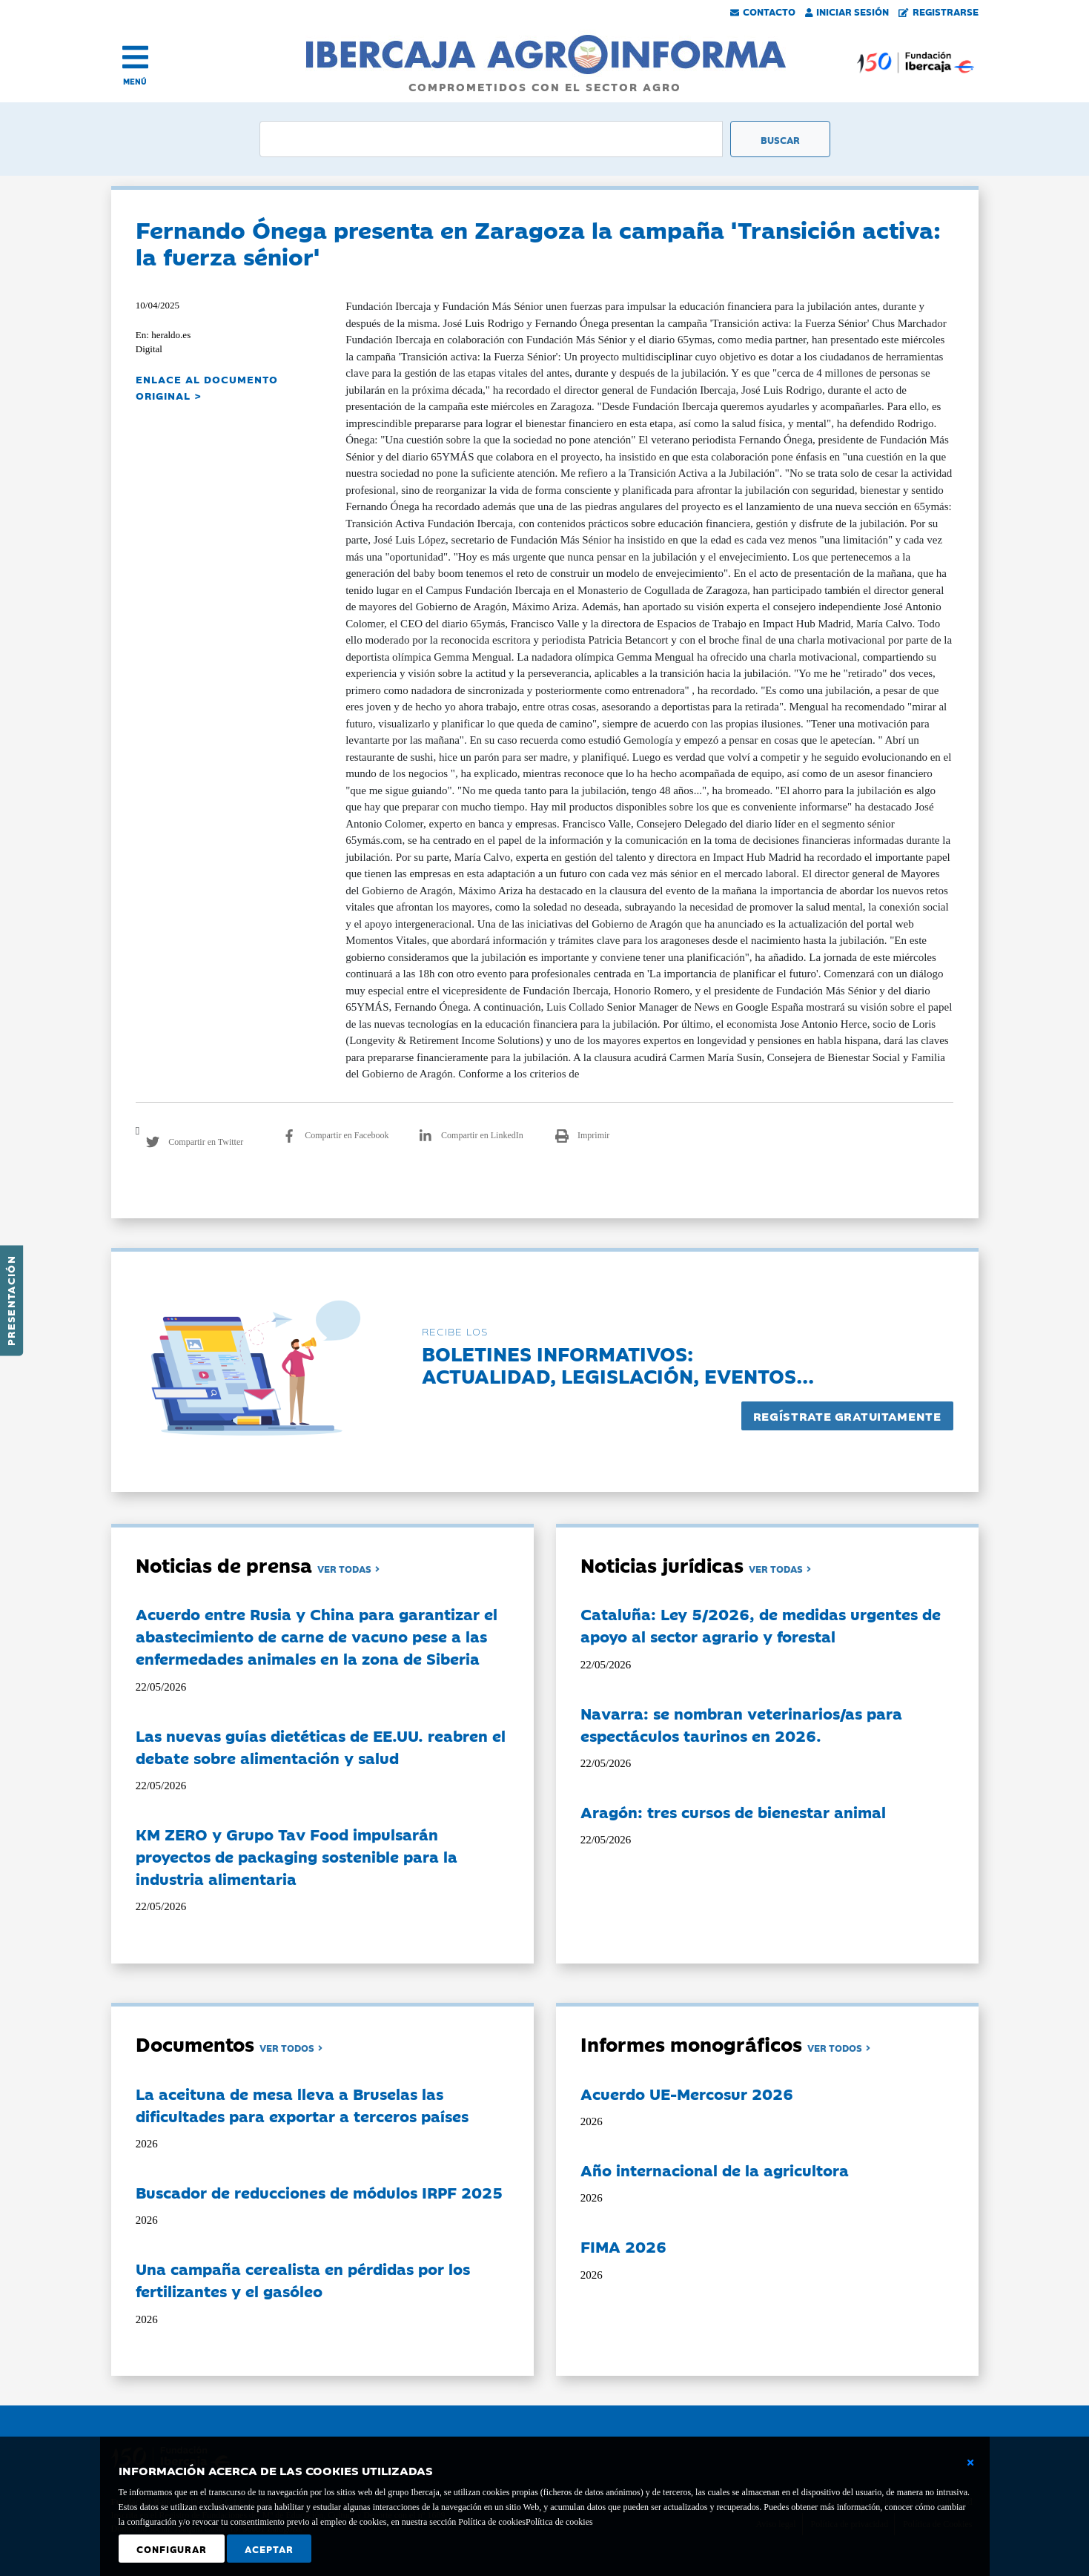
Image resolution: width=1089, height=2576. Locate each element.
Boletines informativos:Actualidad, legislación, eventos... (618, 1364)
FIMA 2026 (623, 2246)
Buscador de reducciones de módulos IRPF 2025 (319, 2192)
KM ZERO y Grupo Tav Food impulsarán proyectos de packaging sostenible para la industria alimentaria (296, 1856)
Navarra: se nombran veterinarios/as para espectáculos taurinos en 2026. (741, 1724)
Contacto (762, 11)
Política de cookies (559, 2522)
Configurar (171, 2548)
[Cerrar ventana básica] (970, 2462)
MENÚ (135, 81)
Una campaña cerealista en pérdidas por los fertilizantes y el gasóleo (303, 2279)
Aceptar (269, 2548)
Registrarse (938, 11)
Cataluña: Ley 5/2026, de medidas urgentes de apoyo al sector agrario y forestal (760, 1624)
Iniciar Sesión (847, 11)
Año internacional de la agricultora (714, 2170)
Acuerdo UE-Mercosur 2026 (686, 2093)
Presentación (10, 1300)
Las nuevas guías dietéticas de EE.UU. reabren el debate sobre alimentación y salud (321, 1746)
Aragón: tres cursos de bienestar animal (733, 1811)
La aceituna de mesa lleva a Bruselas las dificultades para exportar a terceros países (302, 2104)
